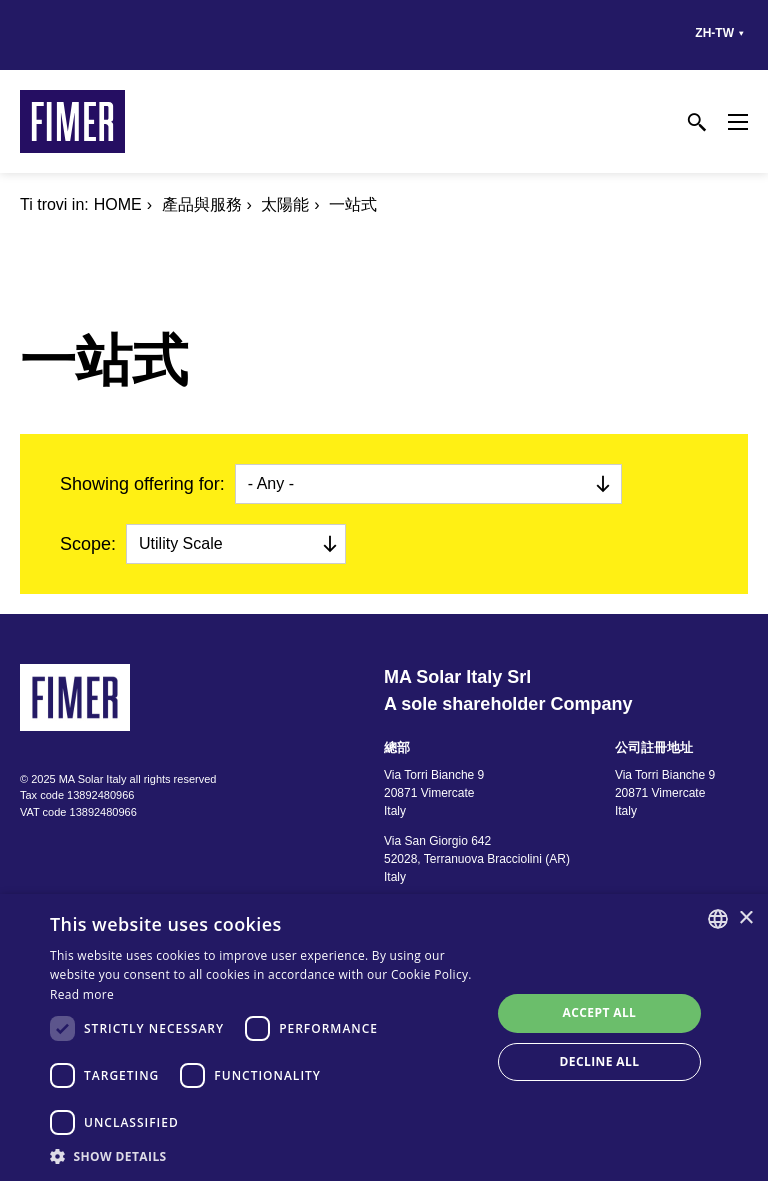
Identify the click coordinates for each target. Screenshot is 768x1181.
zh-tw (714, 33)
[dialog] (384, 1037)
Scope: (88, 544)
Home (118, 204)
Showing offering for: (142, 484)
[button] (264, 1156)
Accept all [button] (600, 1012)
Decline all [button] (600, 1061)
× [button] (745, 918)
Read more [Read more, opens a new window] (82, 994)
